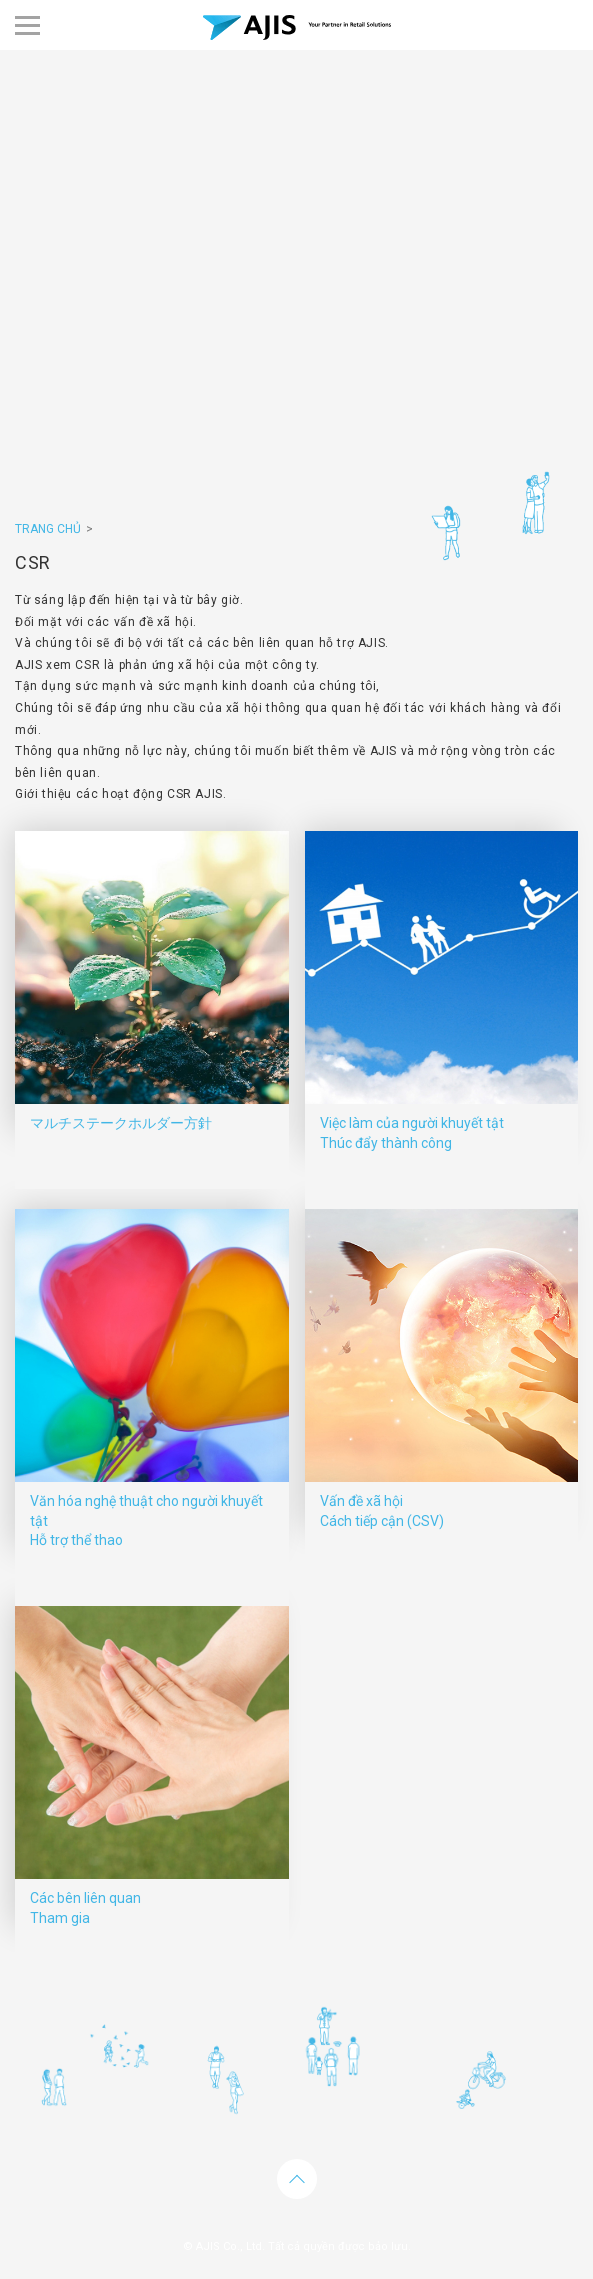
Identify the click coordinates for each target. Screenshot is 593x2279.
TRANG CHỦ (48, 529)
